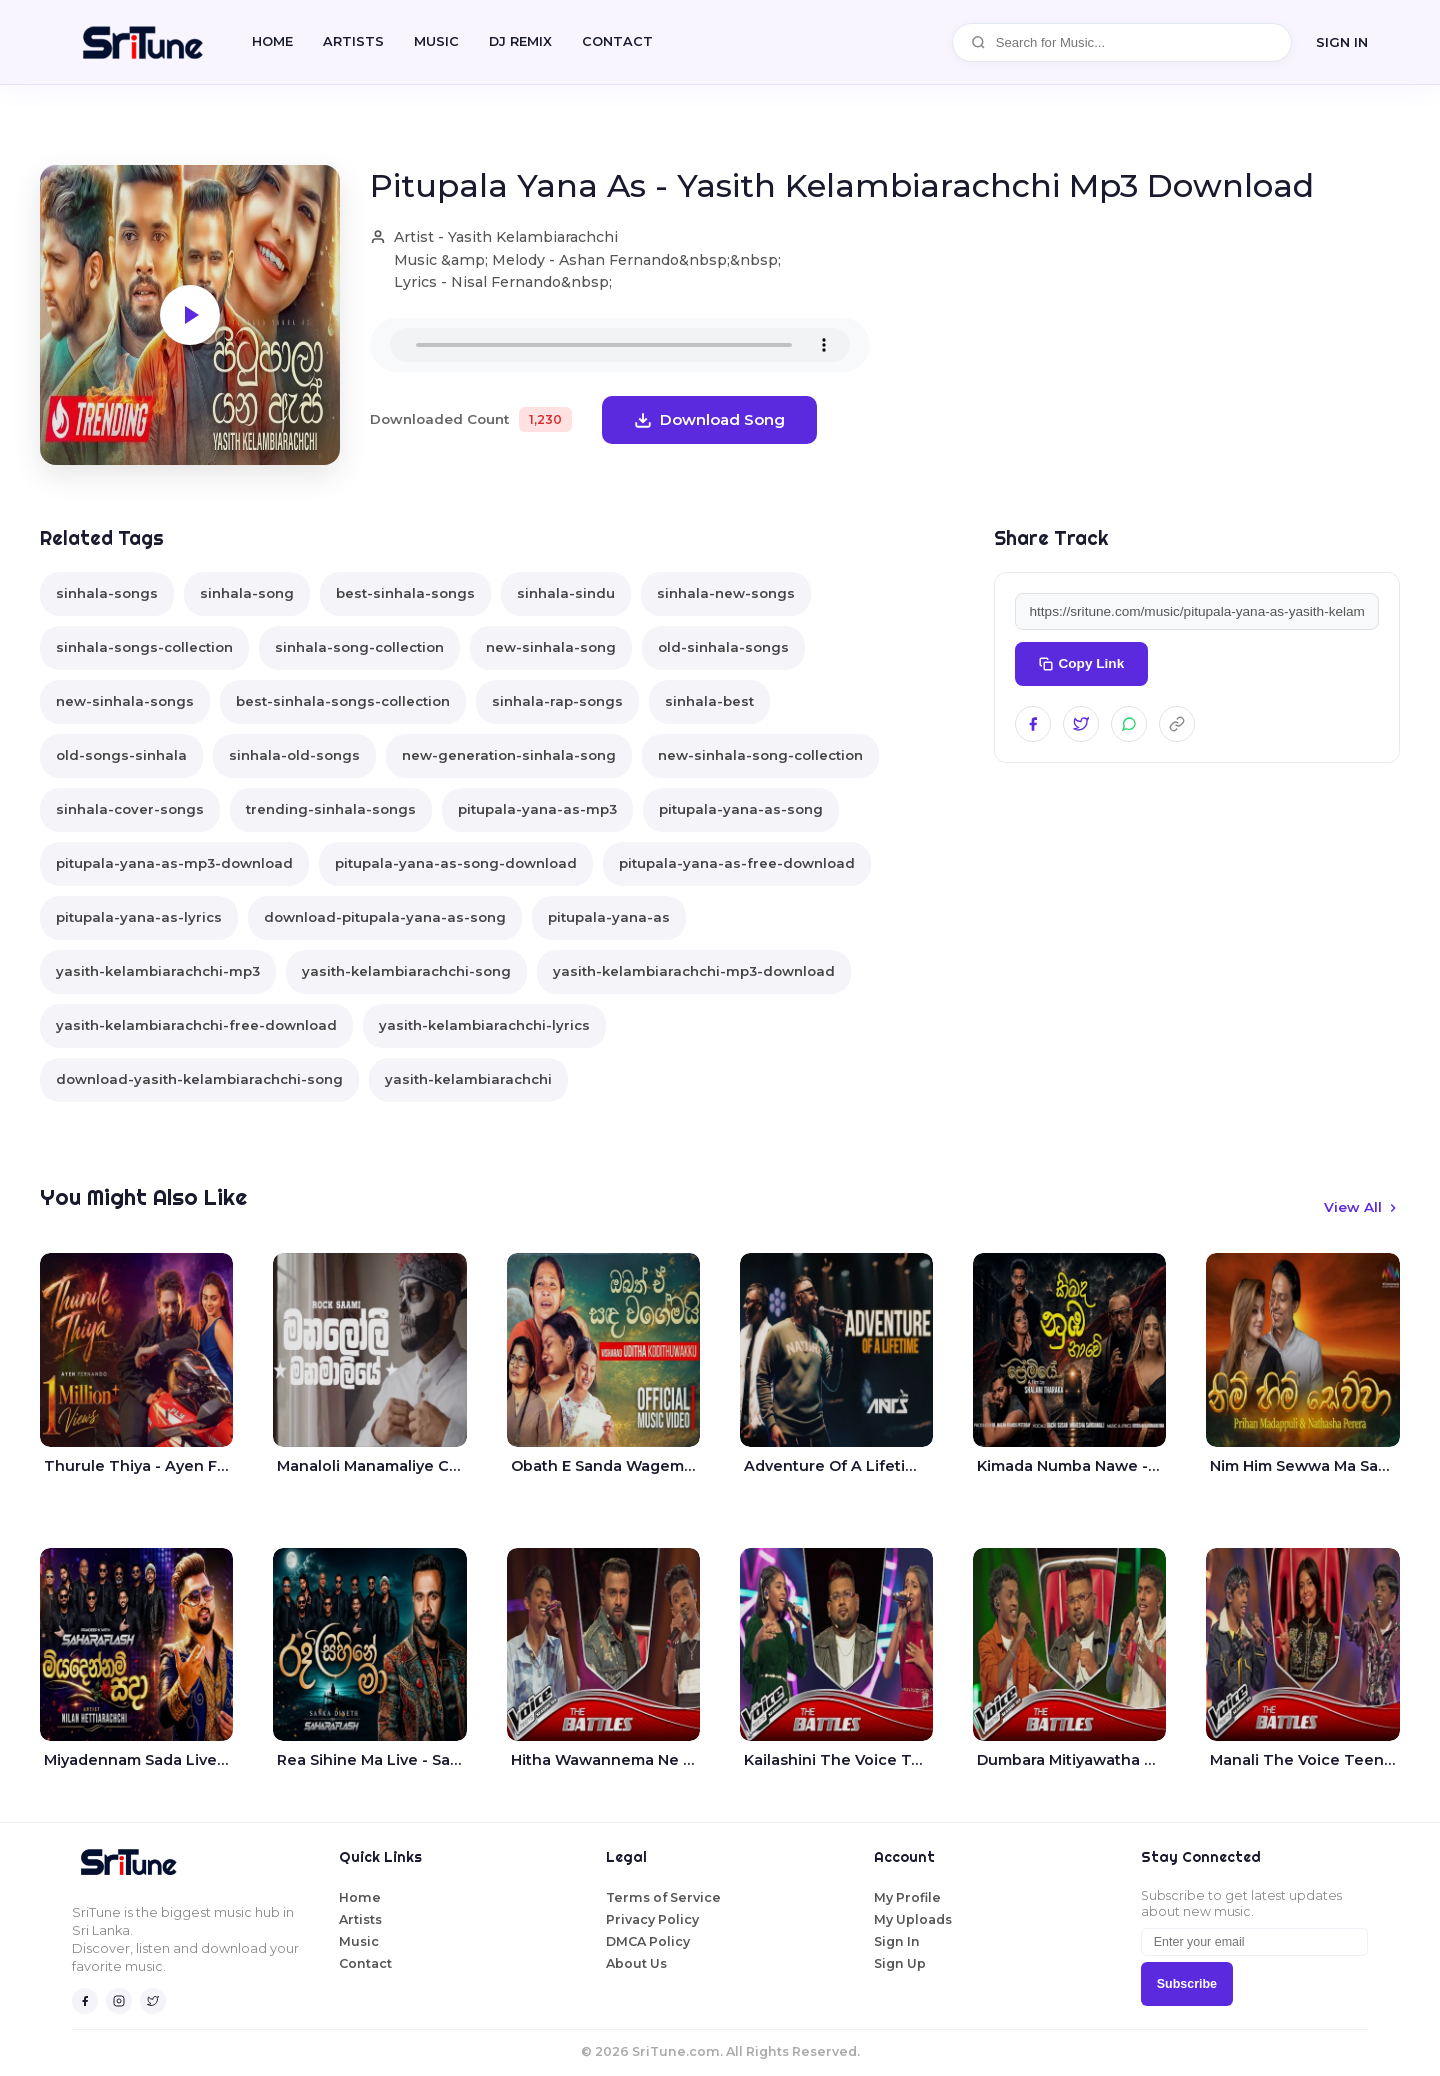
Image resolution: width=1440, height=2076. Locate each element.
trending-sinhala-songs (331, 809)
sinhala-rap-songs (557, 701)
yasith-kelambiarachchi (468, 1079)
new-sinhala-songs (125, 701)
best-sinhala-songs (405, 593)
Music (436, 41)
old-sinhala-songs (723, 647)
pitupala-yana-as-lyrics (139, 917)
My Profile (907, 1897)
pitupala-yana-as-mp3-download (174, 863)
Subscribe (1187, 1984)
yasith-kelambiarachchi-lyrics (484, 1025)
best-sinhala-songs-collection (343, 701)
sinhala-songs (107, 593)
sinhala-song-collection (359, 647)
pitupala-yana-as (609, 917)
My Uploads (913, 1919)
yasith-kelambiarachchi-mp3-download (694, 971)
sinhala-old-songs (294, 755)
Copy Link (1082, 663)
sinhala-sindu (566, 593)
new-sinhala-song (551, 647)
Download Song (709, 419)
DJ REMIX (520, 41)
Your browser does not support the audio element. (620, 345)
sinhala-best (709, 701)
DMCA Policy (648, 1941)
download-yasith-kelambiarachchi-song (199, 1079)
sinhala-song (247, 593)
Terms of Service (663, 1897)
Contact (365, 1963)
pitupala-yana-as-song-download (456, 863)
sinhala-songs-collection (144, 647)
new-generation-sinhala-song (509, 755)
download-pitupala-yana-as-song (385, 917)
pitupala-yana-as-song (741, 809)
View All (1362, 1207)
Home (272, 41)
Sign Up (900, 1963)
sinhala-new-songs (726, 593)
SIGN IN (1342, 42)
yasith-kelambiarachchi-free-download (196, 1025)
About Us (636, 1963)
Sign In (897, 1941)
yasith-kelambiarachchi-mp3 (158, 971)
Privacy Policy (652, 1919)
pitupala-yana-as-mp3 (537, 809)
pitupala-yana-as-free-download (737, 863)
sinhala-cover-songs (130, 809)
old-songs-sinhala (121, 755)
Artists (353, 41)
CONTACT (617, 41)
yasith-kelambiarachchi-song (406, 971)
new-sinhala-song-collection (760, 755)
